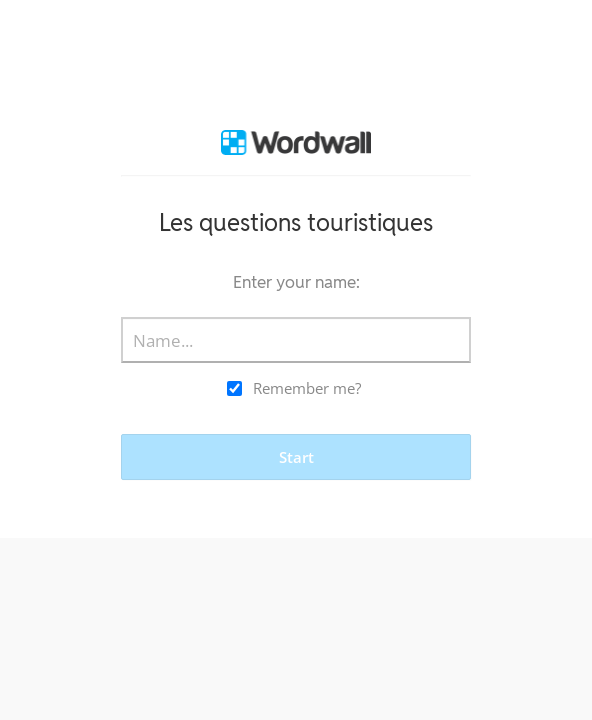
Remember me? (307, 388)
